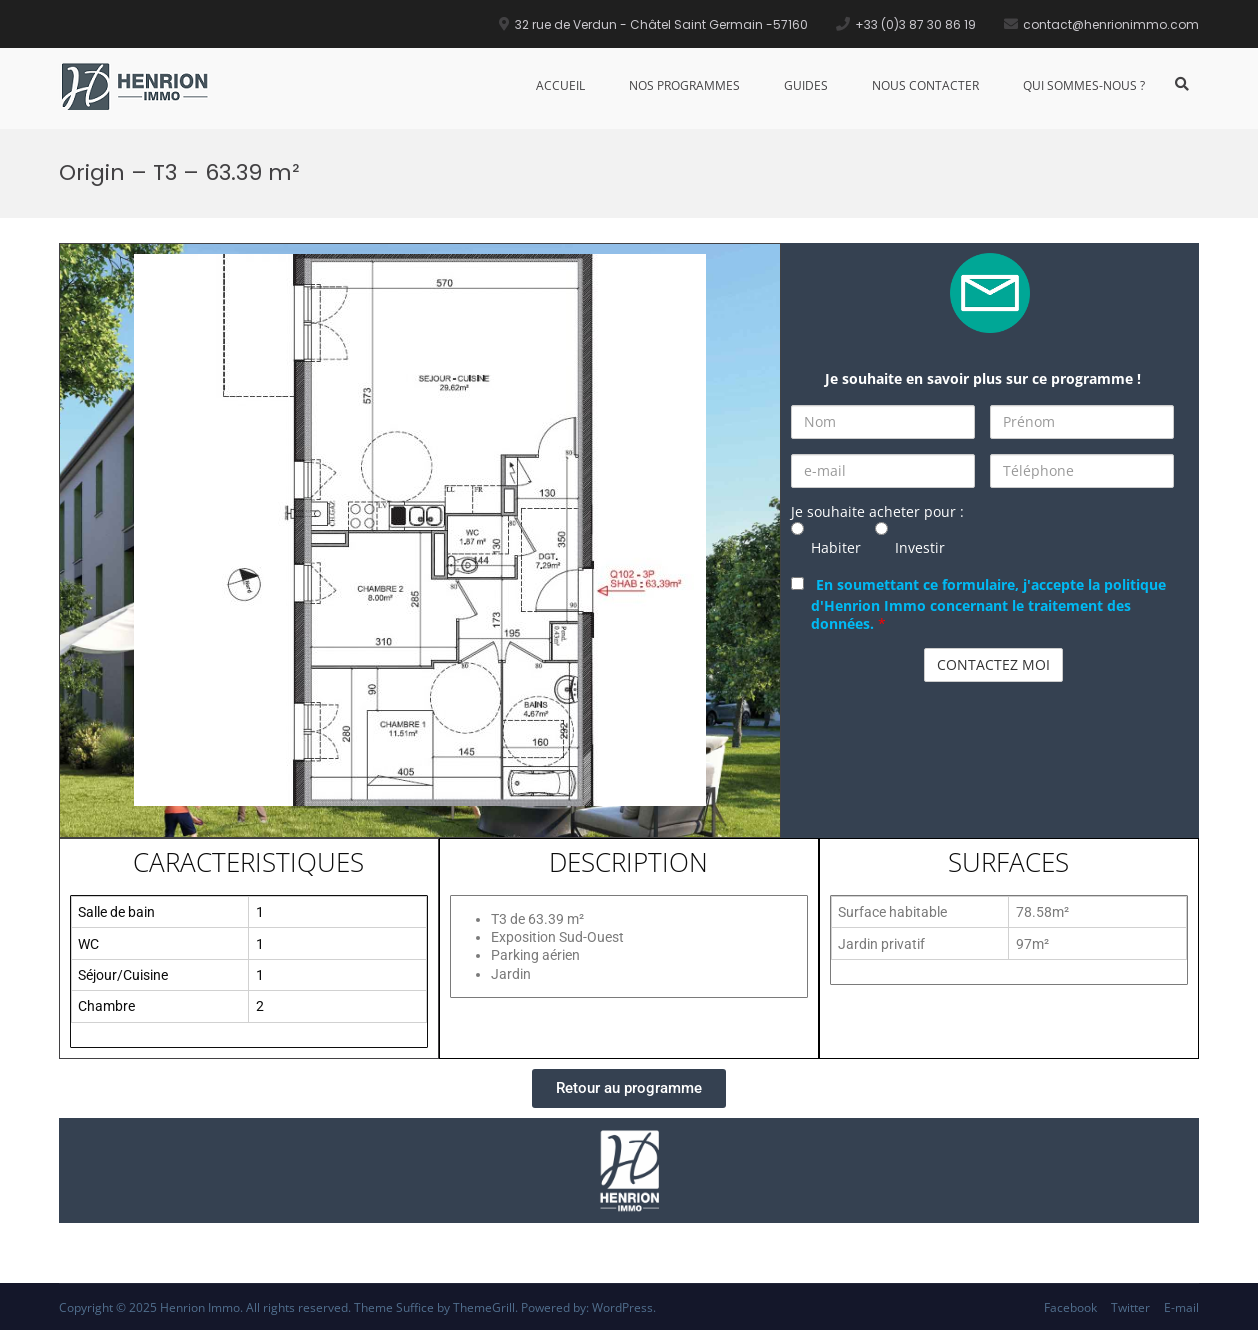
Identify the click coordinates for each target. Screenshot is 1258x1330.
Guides (806, 85)
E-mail (1181, 1307)
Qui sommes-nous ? (1084, 85)
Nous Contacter (925, 85)
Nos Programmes (684, 85)
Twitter (1130, 1307)
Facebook (1070, 1307)
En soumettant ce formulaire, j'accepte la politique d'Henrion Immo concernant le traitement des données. (988, 604)
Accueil (560, 85)
